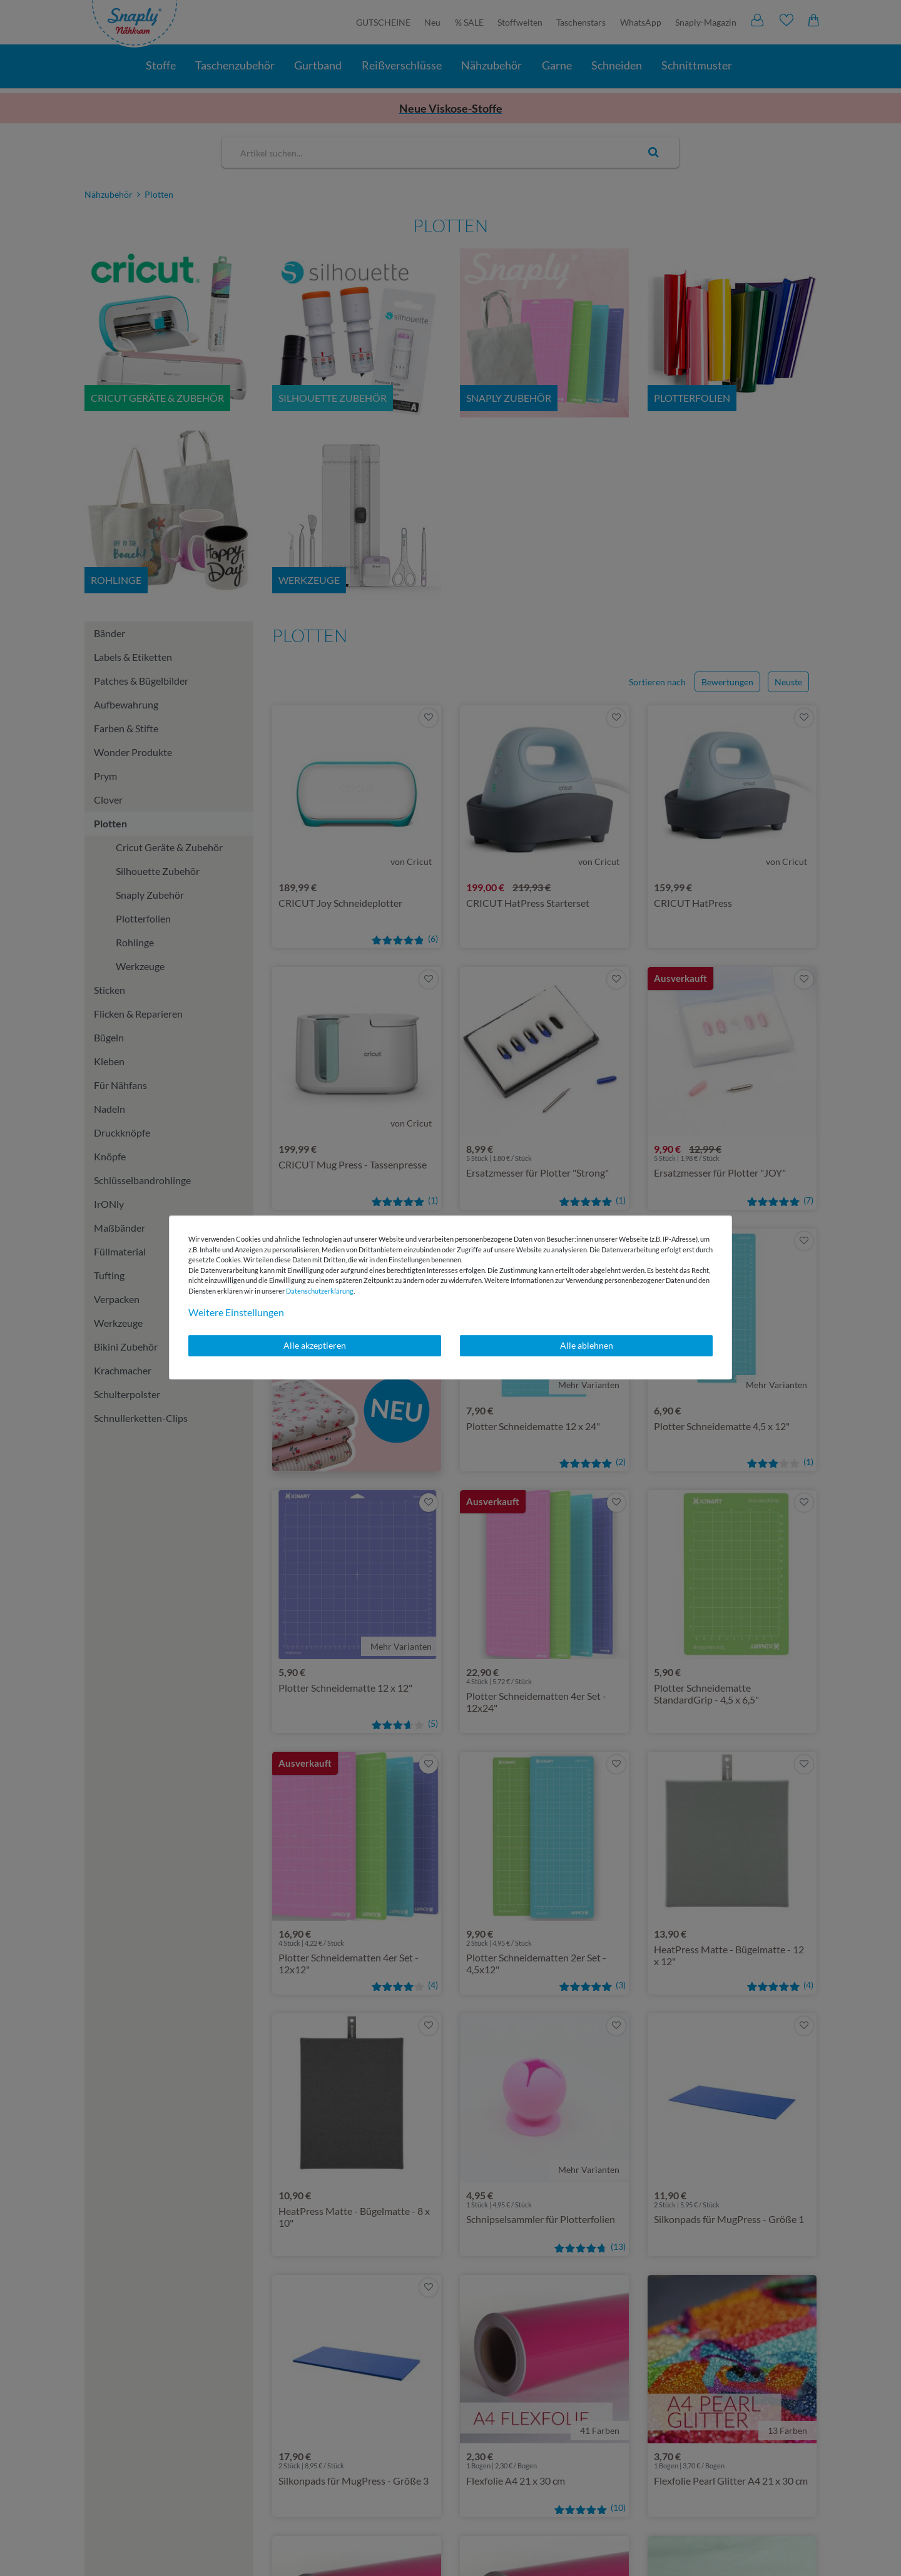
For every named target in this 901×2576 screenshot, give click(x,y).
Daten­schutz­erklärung (320, 1291)
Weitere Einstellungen (236, 1312)
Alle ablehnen (586, 1345)
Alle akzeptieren (314, 1345)
